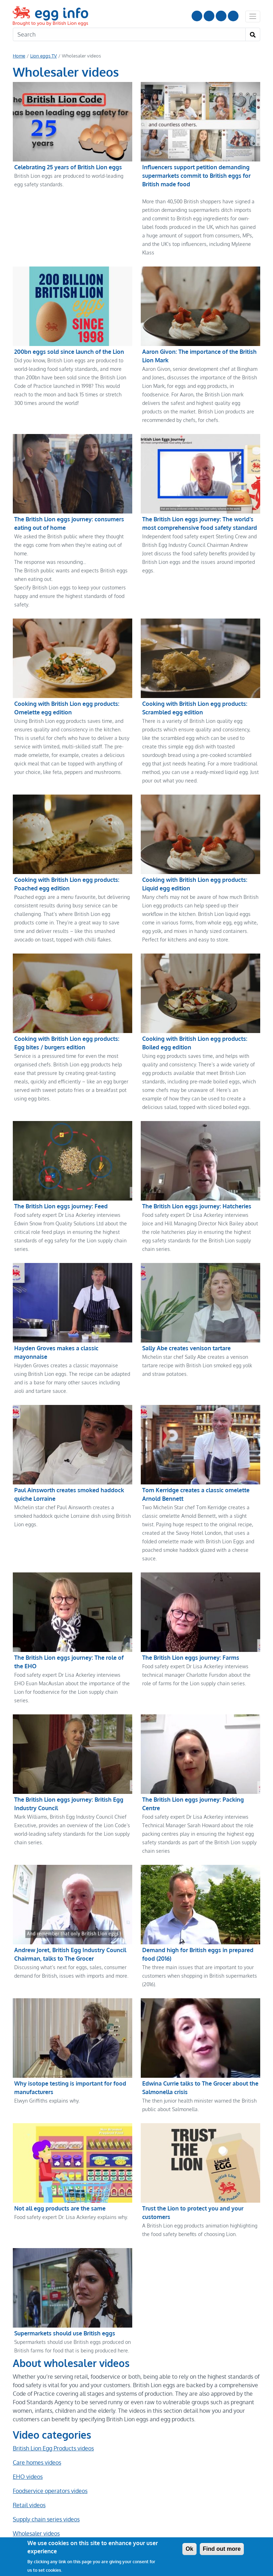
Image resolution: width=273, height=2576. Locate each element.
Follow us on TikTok (233, 16)
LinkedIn (221, 16)
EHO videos (28, 2434)
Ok (189, 2549)
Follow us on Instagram (209, 16)
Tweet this (90, 2523)
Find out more (222, 2549)
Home (19, 56)
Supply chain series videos (46, 2476)
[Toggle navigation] (252, 16)
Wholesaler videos (36, 2490)
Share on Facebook (40, 2523)
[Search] (129, 34)
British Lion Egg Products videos (53, 2405)
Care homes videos (37, 2419)
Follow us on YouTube (197, 16)
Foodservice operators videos (50, 2448)
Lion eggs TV (43, 56)
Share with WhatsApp (142, 2523)
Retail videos (29, 2462)
